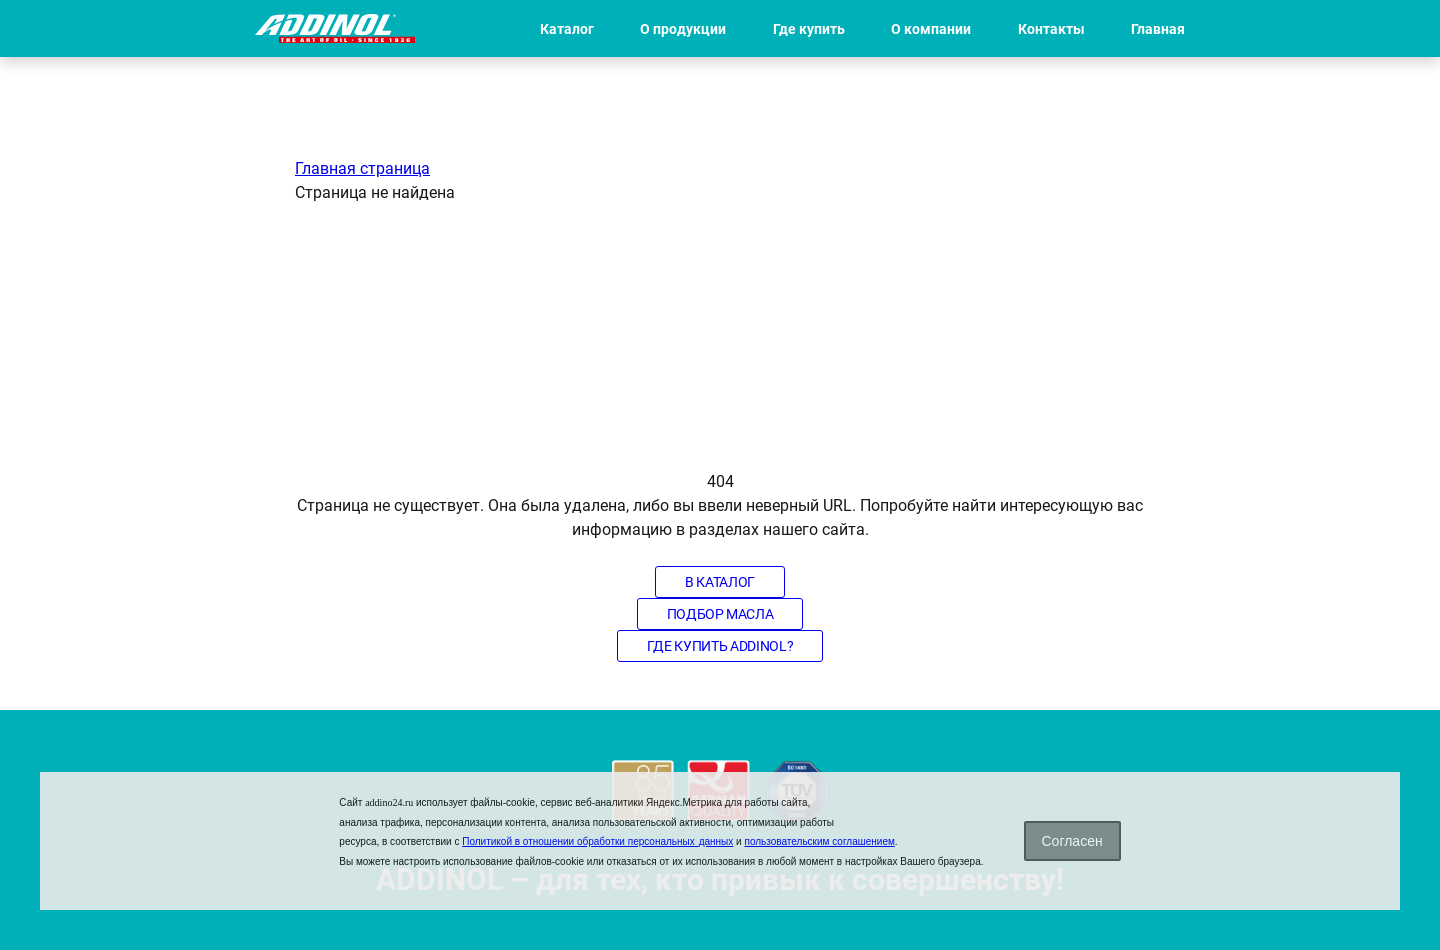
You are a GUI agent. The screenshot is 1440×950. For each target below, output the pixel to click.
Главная (1158, 29)
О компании (931, 29)
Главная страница (362, 168)
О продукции (683, 29)
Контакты (1051, 29)
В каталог (720, 582)
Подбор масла (720, 614)
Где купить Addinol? (720, 646)
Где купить (809, 29)
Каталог (567, 29)
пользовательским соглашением (819, 841)
